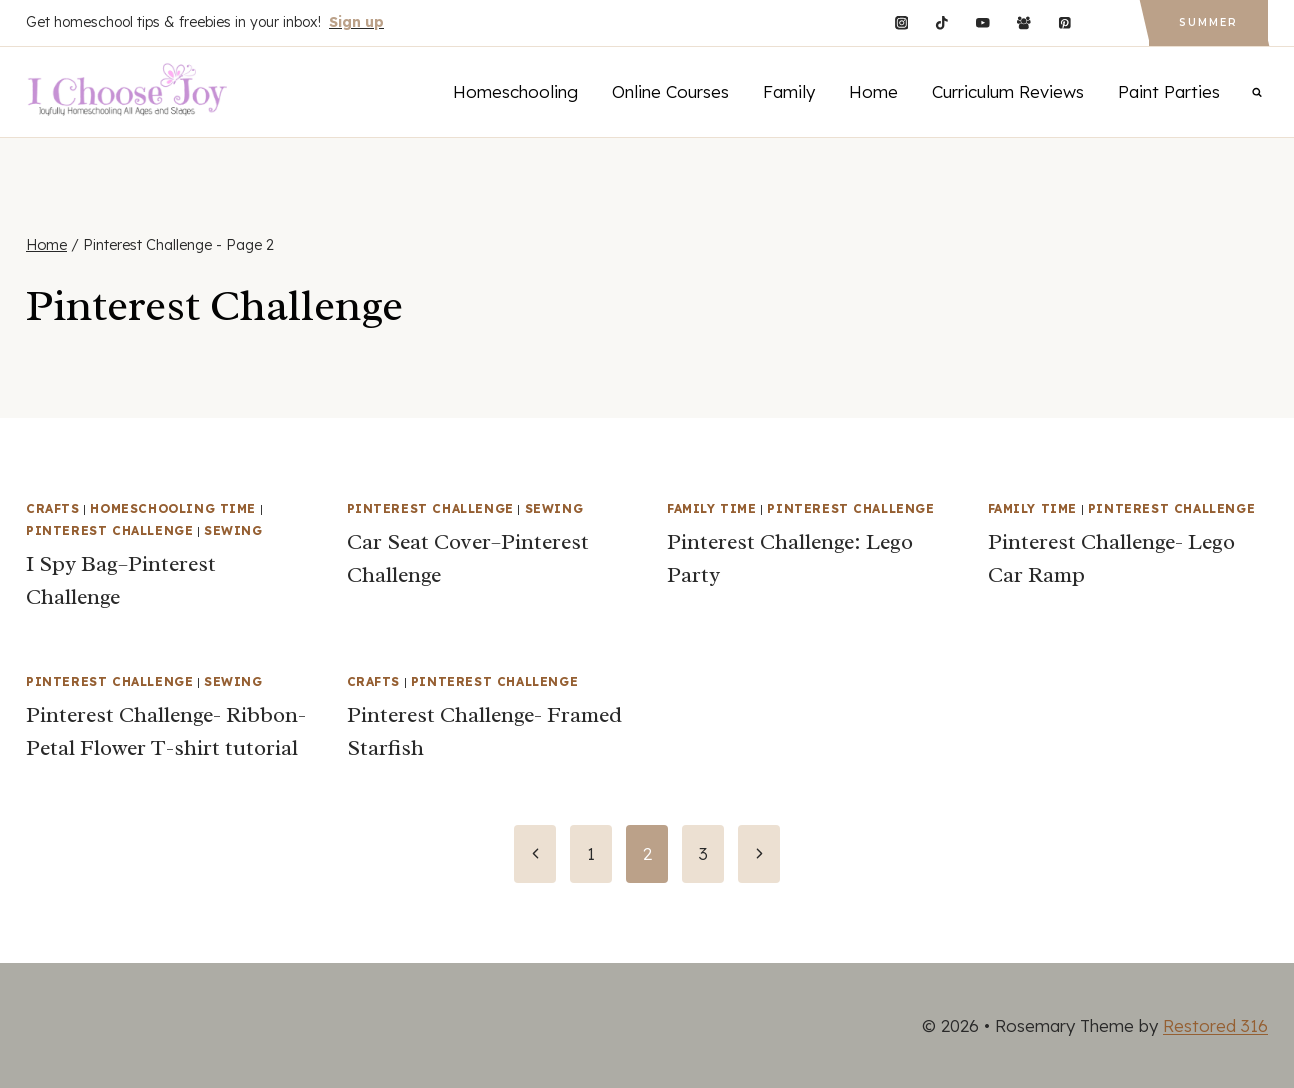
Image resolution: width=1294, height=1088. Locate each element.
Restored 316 (1215, 1025)
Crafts (53, 508)
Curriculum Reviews (1008, 91)
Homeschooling (515, 91)
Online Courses (670, 91)
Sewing (233, 530)
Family (789, 91)
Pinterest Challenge (109, 530)
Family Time (712, 508)
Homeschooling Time (173, 508)
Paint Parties (1169, 91)
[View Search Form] (1257, 92)
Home (873, 91)
